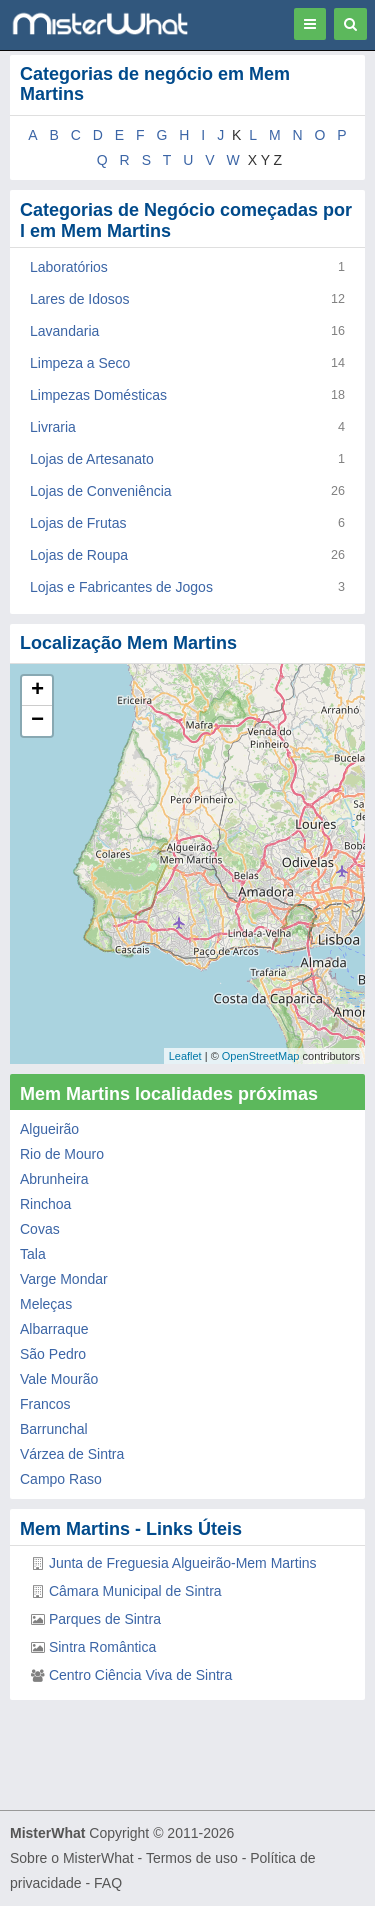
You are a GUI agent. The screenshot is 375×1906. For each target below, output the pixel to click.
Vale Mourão (59, 1379)
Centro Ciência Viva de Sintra (140, 1675)
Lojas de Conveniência (101, 491)
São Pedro (53, 1354)
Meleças (46, 1304)
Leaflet (185, 1056)
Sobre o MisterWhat (72, 1858)
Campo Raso (61, 1479)
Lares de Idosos (80, 299)
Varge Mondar (64, 1279)
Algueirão (49, 1129)
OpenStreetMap (261, 1056)
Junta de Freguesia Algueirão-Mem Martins (183, 1563)
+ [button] (37, 691)
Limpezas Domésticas (98, 395)
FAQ (108, 1883)
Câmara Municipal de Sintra (135, 1591)
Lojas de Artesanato (92, 459)
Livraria (53, 427)
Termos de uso (192, 1858)
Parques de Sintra (105, 1619)
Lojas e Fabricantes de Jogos (121, 587)
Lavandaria (64, 331)
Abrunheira (54, 1179)
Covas (40, 1229)
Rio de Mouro (62, 1154)
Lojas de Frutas (78, 523)
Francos (45, 1404)
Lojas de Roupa (79, 555)
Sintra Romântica (102, 1647)
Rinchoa (45, 1204)
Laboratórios (69, 267)
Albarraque (54, 1329)
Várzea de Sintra (72, 1454)
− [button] (37, 721)
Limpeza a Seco (80, 363)
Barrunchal (54, 1429)
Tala (33, 1254)
